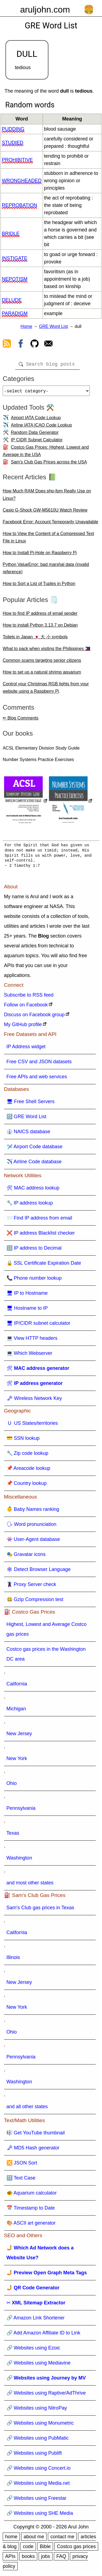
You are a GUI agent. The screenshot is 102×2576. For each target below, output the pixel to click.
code (28, 2548)
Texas (13, 1835)
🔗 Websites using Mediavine (39, 2365)
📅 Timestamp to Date (31, 2210)
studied (12, 142)
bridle (11, 233)
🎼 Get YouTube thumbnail (36, 2135)
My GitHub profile (23, 1026)
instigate (14, 258)
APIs (10, 2558)
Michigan (16, 1711)
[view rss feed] (7, 344)
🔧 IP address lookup (30, 1205)
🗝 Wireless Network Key (34, 1400)
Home (26, 326)
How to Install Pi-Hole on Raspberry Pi (40, 555)
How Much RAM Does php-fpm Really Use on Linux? (47, 497)
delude (12, 300)
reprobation (19, 205)
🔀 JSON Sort (22, 2165)
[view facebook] (21, 344)
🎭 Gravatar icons (26, 1556)
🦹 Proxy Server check (31, 1586)
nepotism (14, 279)
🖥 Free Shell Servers (31, 1103)
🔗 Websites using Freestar (37, 2500)
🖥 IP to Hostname (27, 1295)
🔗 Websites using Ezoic (33, 2350)
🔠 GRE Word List (27, 1118)
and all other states (27, 2108)
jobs (45, 2558)
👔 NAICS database (28, 1133)
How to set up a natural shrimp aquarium (42, 674)
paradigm (15, 313)
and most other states (30, 1885)
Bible (45, 2548)
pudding (13, 129)
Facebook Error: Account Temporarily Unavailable (50, 524)
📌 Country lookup (27, 1485)
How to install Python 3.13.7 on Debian (40, 627)
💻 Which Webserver (29, 1355)
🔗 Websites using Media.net (38, 2485)
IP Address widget (26, 1048)
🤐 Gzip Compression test (35, 1601)
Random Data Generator (34, 434)
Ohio (12, 1785)
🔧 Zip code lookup (27, 1455)
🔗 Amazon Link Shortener (36, 2320)
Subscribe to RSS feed (29, 997)
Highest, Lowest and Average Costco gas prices (47, 1631)
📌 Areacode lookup (28, 1470)
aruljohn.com (45, 9)
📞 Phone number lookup (34, 1280)
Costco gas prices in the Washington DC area (46, 1656)
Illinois (13, 1959)
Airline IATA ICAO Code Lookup (41, 427)
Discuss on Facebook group (34, 1017)
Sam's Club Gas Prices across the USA (49, 464)
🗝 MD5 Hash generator (33, 2150)
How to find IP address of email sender (40, 615)
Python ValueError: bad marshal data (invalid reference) (46, 570)
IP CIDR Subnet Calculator (37, 442)
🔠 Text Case (21, 2180)
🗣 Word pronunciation (32, 1526)
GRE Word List (53, 326)
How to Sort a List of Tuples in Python (39, 585)
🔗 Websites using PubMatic (38, 2440)
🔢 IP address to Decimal (34, 1250)
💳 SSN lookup (23, 1440)
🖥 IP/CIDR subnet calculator (38, 1325)
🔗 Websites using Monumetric (40, 2425)
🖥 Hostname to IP (27, 1310)
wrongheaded (22, 180)
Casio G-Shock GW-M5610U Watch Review (45, 512)
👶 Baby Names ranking (33, 1511)
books (28, 2558)
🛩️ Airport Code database (35, 1149)
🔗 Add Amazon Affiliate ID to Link (44, 2335)
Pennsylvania (21, 1810)
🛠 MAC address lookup (33, 1190)
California (17, 1686)
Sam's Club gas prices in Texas (40, 1910)
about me (34, 2539)
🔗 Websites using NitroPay (37, 2410)
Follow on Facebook (26, 1007)
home (11, 2539)
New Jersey (19, 1735)
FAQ (61, 2558)
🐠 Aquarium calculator (32, 2195)
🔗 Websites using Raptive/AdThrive (46, 2395)
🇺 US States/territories (32, 1425)
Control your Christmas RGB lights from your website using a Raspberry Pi (46, 690)
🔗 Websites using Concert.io (39, 2470)
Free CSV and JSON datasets (39, 1064)
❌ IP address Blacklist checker (41, 1235)
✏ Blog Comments (20, 720)
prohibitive (17, 160)
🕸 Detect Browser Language (39, 1571)
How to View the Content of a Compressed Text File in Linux (48, 539)
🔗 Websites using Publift (34, 2455)
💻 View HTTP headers (32, 1340)
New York (17, 1760)
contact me (62, 2539)
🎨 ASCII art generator (31, 2225)
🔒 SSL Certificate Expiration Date (44, 1265)
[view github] (34, 344)
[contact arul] (48, 344)
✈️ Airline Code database (34, 1164)
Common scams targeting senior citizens (42, 662)
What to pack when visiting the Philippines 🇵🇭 (46, 650)
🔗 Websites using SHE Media (40, 2515)
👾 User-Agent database (33, 1541)
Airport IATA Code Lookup (36, 420)
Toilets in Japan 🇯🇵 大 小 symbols (35, 639)
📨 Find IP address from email (39, 1220)
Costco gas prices (76, 2548)
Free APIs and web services (37, 1079)
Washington (19, 1860)
